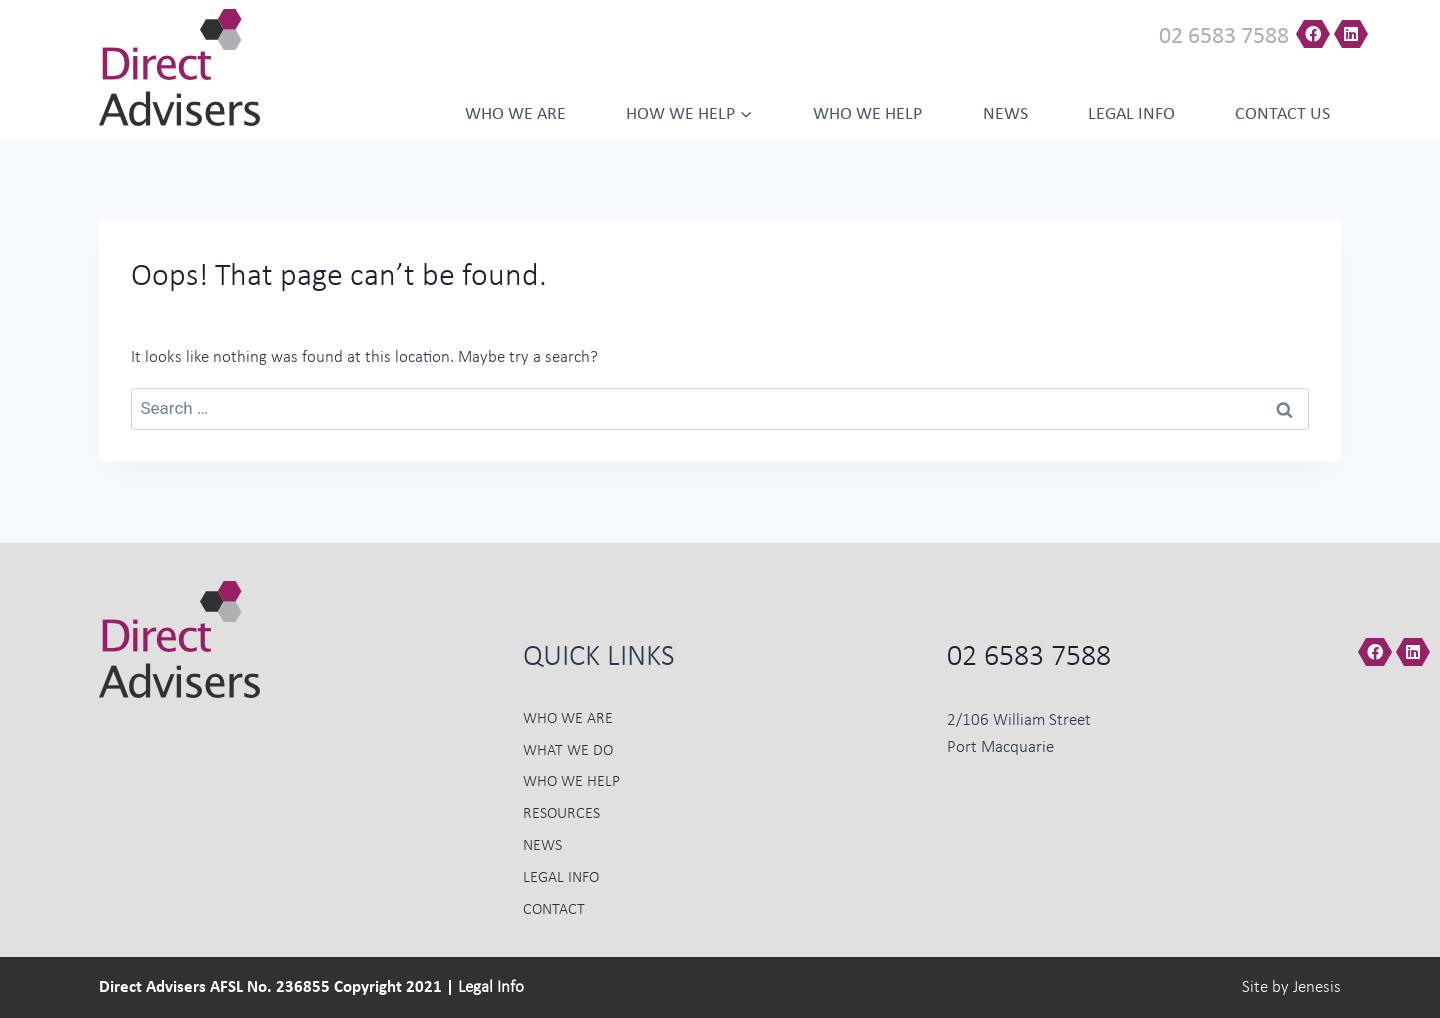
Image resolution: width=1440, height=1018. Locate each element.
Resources (561, 814)
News (1005, 114)
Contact (554, 910)
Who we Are (515, 114)
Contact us (1282, 114)
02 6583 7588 (1224, 37)
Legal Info (1131, 114)
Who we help (867, 114)
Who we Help (571, 782)
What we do (568, 751)
